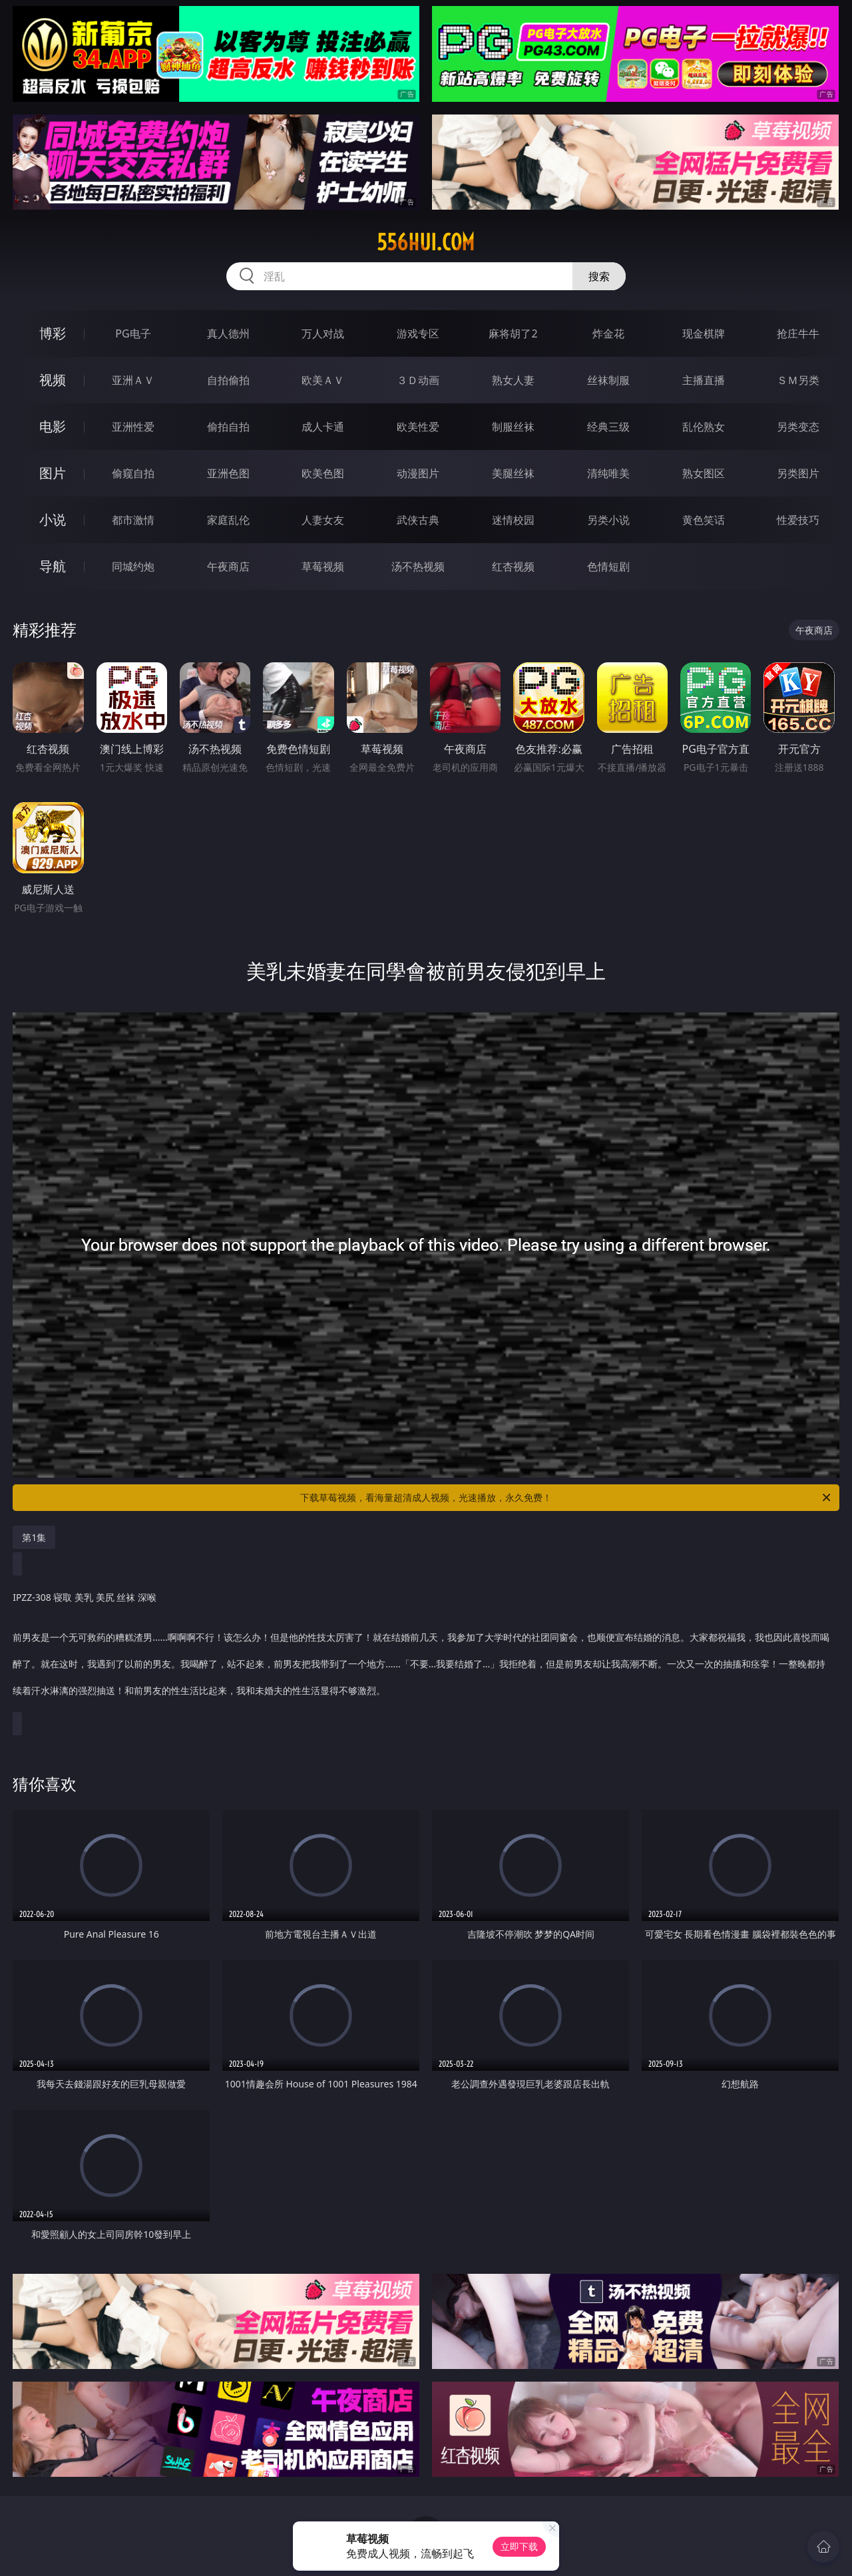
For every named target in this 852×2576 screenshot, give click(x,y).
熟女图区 (703, 473)
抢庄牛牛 (798, 333)
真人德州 (228, 333)
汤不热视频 (418, 566)
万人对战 (323, 333)
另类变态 (798, 426)
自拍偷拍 (228, 380)
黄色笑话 (703, 520)
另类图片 (798, 473)
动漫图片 (418, 473)
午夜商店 (228, 566)
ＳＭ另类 (798, 380)
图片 (52, 473)
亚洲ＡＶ (133, 380)
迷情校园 (513, 520)
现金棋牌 (703, 333)
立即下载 (519, 2546)
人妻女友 (323, 520)
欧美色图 (323, 473)
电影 (52, 426)
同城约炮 (133, 566)
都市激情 (133, 520)
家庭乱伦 (228, 520)
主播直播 (703, 380)
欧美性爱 (418, 426)
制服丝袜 (513, 426)
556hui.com (426, 242)
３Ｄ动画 (418, 380)
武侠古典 (418, 520)
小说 (52, 520)
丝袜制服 (608, 380)
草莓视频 (323, 566)
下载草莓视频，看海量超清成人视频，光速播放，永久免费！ (566, 1498)
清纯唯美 (608, 473)
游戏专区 (418, 333)
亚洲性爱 (133, 426)
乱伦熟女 (703, 426)
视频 (52, 380)
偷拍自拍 (228, 426)
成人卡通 (323, 426)
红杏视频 (513, 566)
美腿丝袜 (513, 473)
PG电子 (132, 333)
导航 (52, 566)
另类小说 (608, 520)
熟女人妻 (513, 380)
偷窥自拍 (133, 473)
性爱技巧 (798, 520)
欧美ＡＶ (323, 380)
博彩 (52, 333)
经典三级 (608, 426)
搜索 (599, 276)
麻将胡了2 (513, 333)
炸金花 (608, 333)
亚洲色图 (228, 473)
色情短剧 (608, 566)
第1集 (34, 1537)
